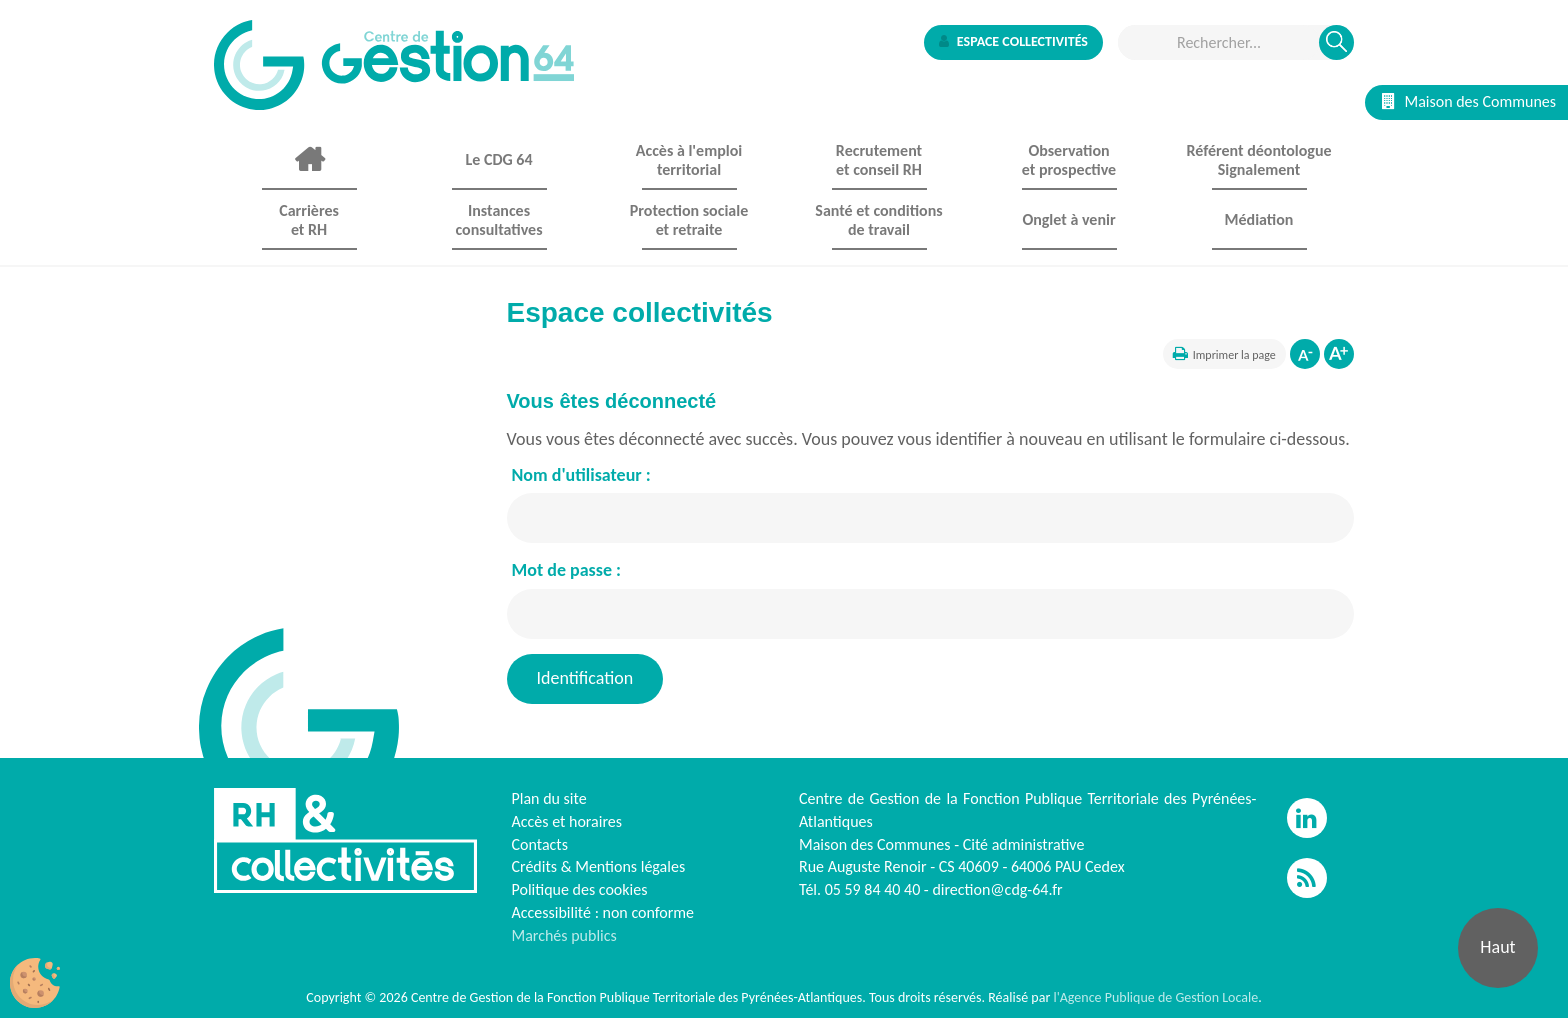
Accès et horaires (567, 821)
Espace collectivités (1013, 41)
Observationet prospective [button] (1069, 160)
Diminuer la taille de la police (1305, 354)
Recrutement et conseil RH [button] (879, 160)
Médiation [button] (1259, 219)
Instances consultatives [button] (498, 220)
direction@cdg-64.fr (997, 889)
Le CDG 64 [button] (498, 159)
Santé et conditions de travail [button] (878, 220)
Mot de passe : (567, 570)
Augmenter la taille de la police (1339, 354)
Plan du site (549, 798)
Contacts (540, 844)
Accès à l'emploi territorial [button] (689, 160)
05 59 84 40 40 (873, 889)
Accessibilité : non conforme (603, 912)
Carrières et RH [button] (309, 220)
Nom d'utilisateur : (581, 475)
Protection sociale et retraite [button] (689, 220)
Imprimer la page (1234, 355)
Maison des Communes (1469, 101)
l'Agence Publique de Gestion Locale (1155, 997)
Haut (1497, 947)
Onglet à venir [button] (1068, 219)
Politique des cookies (580, 889)
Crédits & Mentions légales (599, 866)
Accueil (309, 160)
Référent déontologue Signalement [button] (1258, 160)
